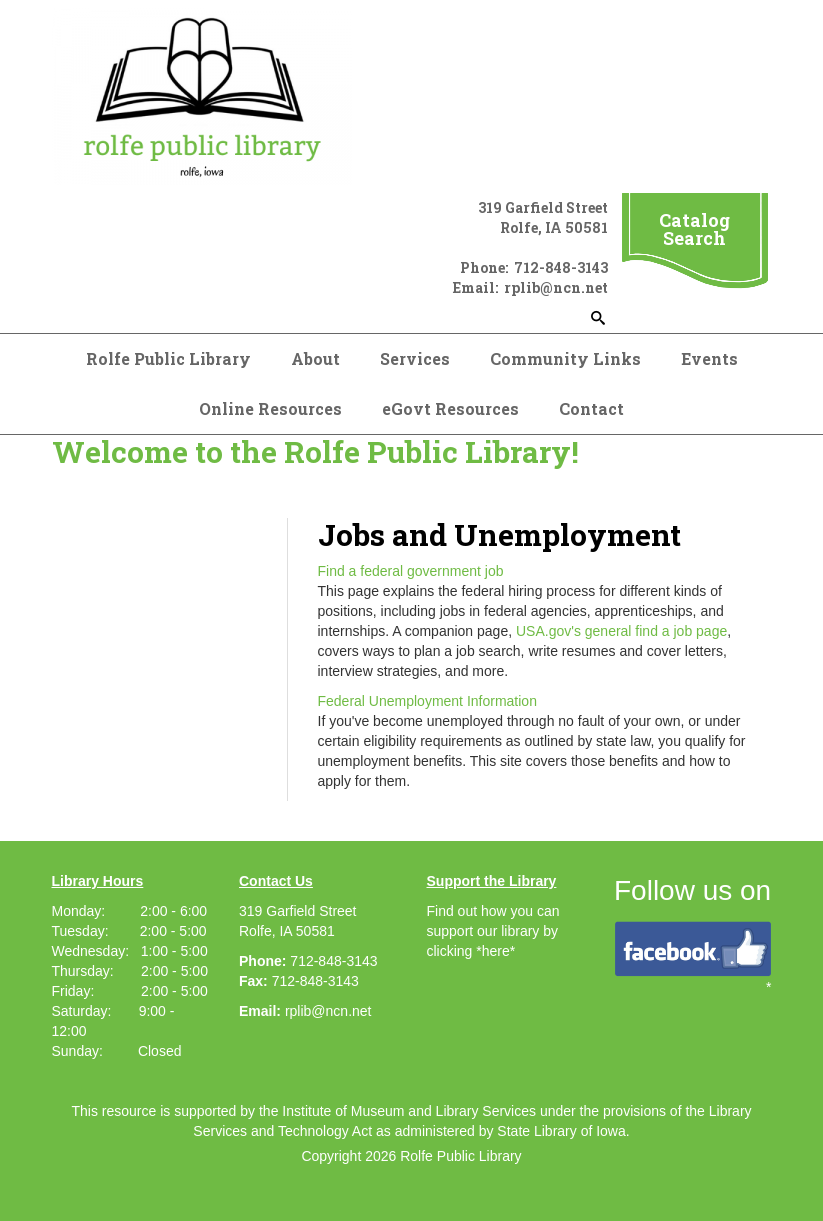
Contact (591, 408)
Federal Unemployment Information (427, 701)
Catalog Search (694, 229)
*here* (495, 951)
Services (415, 358)
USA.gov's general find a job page (621, 631)
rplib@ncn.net (328, 1011)
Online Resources (270, 408)
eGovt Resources (450, 408)
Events (709, 358)
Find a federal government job (411, 571)
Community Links (565, 358)
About (315, 358)
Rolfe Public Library (168, 358)
